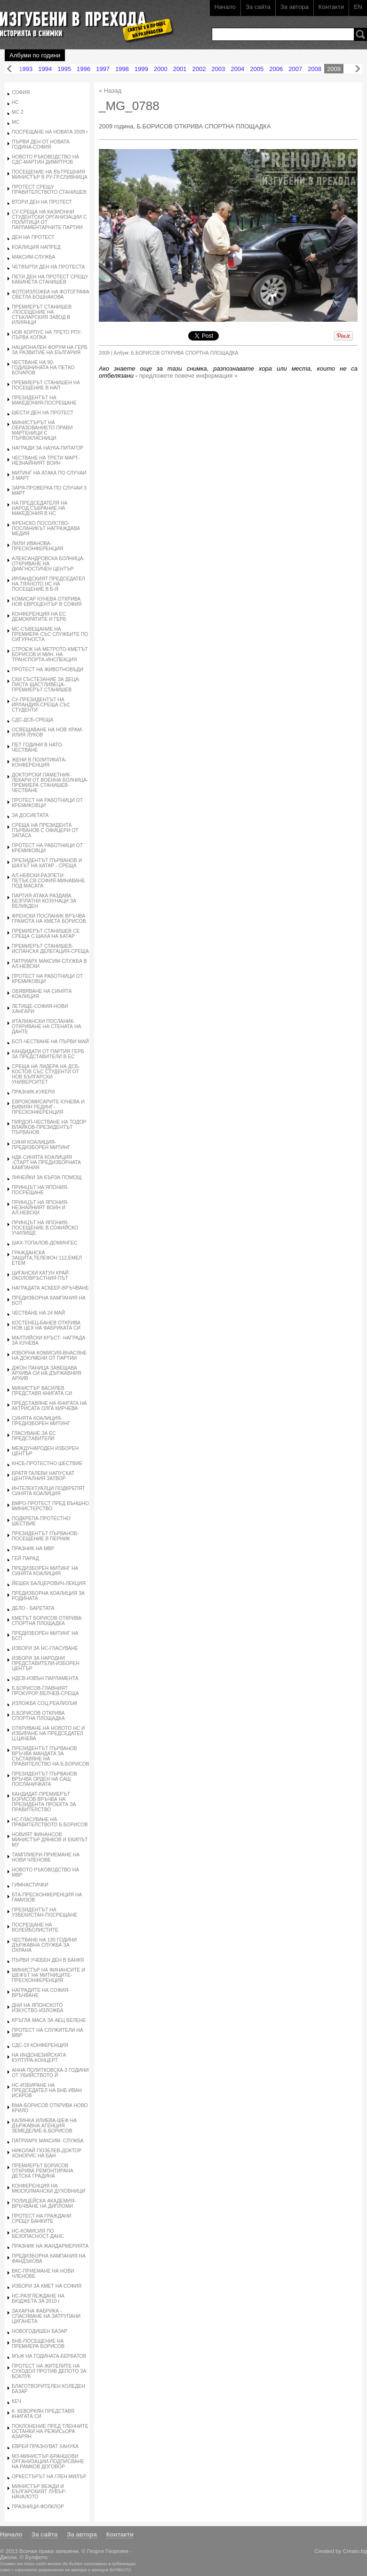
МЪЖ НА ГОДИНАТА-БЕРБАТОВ (49, 2356)
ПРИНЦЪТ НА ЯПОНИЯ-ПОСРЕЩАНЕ (40, 1190)
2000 (161, 68)
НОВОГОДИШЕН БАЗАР (39, 2331)
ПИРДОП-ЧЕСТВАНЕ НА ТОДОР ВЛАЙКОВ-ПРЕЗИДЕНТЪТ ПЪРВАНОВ (49, 1127)
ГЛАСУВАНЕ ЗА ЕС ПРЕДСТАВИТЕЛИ (34, 1436)
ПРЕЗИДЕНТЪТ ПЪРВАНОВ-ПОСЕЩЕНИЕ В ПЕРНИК (45, 1536)
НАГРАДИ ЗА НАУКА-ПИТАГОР (47, 448)
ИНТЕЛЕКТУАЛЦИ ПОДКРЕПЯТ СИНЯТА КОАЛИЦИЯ (48, 1491)
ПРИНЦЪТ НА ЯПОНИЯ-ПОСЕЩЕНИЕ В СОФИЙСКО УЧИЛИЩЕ (45, 1228)
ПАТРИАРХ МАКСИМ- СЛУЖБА (48, 2140)
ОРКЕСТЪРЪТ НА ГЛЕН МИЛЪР (49, 2476)
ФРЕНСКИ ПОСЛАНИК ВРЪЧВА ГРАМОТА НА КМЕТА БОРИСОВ (49, 918)
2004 (237, 68)
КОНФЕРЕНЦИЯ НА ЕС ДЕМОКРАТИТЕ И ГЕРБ (39, 616)
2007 (295, 68)
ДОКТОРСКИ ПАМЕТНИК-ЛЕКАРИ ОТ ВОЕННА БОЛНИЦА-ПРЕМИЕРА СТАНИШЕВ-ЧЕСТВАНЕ (50, 782)
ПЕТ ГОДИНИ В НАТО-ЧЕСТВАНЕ (38, 747)
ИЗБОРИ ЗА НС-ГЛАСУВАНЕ (45, 1648)
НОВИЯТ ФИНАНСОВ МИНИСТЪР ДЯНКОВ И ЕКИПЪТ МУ (50, 1839)
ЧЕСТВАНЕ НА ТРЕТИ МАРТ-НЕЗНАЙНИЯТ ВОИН (46, 460)
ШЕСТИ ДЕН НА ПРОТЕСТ (42, 412)
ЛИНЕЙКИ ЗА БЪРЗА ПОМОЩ (46, 1177)
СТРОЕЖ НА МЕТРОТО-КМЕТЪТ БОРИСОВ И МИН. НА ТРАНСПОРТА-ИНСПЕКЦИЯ (50, 654)
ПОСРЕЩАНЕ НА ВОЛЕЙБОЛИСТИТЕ (35, 1927)
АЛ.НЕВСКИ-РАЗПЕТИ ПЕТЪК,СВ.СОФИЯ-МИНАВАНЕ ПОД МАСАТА (48, 880)
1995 (64, 68)
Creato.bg (355, 2551)
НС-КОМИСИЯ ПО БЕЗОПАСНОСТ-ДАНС (38, 2233)
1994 (45, 68)
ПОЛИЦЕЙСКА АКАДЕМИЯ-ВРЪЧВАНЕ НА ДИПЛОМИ (44, 2203)
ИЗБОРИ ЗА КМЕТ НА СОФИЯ (46, 2286)
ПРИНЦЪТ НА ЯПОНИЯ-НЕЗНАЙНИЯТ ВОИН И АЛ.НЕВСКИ (40, 1207)
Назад (9, 69)
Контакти (331, 6)
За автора (294, 6)
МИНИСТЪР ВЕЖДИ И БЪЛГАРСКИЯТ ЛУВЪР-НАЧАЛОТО (39, 2491)
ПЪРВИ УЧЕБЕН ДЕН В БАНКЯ (48, 1960)
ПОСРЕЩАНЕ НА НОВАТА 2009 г (50, 132)
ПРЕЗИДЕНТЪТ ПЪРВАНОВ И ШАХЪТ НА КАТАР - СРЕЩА (47, 863)
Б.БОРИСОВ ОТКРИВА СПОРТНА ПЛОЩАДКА (38, 1716)
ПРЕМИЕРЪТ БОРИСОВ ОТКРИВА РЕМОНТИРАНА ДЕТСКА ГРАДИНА (42, 2171)
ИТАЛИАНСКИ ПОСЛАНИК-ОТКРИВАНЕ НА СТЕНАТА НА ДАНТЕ (46, 1026)
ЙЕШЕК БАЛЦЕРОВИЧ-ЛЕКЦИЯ (49, 1583)
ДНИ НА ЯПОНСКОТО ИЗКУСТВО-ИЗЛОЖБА (38, 2008)
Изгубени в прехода (83, 20)
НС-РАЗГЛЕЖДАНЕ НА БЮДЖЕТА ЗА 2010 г (38, 2298)
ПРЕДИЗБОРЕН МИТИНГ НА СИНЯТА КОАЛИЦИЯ (45, 1571)
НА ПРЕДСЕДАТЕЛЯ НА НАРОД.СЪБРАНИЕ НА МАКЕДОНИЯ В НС (39, 508)
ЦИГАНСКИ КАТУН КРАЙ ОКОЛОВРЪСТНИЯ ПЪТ (40, 1275)
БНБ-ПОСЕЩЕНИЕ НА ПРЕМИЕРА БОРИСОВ (38, 2343)
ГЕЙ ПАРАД (25, 1558)
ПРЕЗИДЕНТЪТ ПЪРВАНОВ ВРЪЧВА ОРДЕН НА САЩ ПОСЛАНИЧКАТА (44, 1779)
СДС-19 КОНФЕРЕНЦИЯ (40, 2045)
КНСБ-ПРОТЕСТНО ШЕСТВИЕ (47, 1463)
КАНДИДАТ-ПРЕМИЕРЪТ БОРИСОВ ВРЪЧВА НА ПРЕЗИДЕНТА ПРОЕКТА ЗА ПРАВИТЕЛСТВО (44, 1801)
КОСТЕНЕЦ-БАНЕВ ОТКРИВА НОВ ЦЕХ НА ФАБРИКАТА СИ (46, 1325)
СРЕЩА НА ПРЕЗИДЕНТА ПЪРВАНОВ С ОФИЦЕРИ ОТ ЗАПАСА (45, 830)
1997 (103, 68)
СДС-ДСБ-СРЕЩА (32, 719)
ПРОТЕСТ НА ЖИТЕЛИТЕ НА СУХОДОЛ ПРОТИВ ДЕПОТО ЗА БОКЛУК (49, 2371)
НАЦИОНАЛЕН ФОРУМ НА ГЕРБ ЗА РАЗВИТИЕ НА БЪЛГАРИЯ (50, 350)
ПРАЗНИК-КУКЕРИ (33, 1091)
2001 (180, 68)
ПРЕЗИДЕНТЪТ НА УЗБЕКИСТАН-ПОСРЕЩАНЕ (44, 1912)
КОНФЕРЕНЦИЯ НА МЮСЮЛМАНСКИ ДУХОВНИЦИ (48, 2188)
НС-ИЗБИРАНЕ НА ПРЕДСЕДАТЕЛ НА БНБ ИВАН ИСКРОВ (47, 2090)
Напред (357, 69)
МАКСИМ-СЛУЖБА (33, 257)
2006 (276, 68)
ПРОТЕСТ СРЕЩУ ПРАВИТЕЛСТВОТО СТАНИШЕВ (49, 189)
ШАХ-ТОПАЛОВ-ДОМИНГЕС (45, 1242)
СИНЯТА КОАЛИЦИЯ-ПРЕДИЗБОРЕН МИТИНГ (41, 1421)
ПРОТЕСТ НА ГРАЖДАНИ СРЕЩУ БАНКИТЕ (42, 2218)
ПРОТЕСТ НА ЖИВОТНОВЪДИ (47, 669)
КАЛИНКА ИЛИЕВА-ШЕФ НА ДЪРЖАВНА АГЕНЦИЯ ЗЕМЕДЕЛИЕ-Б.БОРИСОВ (44, 2125)
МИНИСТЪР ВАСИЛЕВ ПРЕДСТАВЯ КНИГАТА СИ (42, 1391)
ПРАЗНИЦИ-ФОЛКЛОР (38, 2506)
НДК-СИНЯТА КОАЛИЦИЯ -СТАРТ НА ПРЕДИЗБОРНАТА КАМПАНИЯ (46, 1162)
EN (358, 6)
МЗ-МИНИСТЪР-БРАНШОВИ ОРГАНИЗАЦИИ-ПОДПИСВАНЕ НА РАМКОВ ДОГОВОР (48, 2461)
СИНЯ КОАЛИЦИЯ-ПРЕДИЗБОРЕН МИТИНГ (41, 1145)
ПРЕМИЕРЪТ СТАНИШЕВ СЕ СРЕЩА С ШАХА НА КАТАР (46, 933)
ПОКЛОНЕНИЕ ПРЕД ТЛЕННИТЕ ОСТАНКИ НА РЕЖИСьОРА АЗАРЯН (50, 2431)
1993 (25, 68)
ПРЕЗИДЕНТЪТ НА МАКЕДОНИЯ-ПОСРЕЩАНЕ (44, 400)
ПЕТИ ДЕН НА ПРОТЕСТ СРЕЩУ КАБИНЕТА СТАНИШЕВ (50, 279)
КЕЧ (16, 2401)
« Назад (110, 90)
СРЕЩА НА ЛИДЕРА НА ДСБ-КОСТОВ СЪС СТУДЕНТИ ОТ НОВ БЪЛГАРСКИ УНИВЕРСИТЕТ (46, 1074)
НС (15, 102)
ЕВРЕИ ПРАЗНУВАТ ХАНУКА (45, 2446)
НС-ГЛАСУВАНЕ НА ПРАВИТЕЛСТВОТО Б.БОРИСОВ (50, 1822)
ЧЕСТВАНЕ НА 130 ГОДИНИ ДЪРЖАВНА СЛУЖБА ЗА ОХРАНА (44, 1945)
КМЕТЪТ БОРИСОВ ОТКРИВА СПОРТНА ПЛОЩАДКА (46, 1621)
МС (15, 122)
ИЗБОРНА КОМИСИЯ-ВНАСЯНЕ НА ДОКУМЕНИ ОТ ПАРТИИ (49, 1355)
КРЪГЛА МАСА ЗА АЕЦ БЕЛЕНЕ (49, 2020)
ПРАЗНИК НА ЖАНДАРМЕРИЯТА (50, 2246)
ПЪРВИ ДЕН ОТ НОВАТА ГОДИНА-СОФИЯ (41, 144)
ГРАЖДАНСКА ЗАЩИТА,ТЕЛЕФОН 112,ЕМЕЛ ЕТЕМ (47, 1258)
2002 (199, 68)
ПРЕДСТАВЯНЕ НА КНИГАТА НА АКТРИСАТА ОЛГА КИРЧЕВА (49, 1406)
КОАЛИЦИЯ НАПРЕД (36, 247)
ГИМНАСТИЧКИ (30, 1884)
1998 (122, 68)
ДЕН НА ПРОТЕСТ (33, 237)
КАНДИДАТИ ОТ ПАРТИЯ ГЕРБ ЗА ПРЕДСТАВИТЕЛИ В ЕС (48, 1054)
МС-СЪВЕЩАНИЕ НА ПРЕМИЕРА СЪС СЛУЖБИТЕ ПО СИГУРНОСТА (50, 634)
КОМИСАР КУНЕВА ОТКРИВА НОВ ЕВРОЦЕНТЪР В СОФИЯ (47, 601)
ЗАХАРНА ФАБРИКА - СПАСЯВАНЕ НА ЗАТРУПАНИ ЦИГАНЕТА (46, 2316)
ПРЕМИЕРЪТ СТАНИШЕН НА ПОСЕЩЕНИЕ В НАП (46, 385)
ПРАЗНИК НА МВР (33, 1548)
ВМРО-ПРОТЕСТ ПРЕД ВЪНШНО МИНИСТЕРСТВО (50, 1506)
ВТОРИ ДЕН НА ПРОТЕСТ (42, 202)
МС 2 (18, 112)
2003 (218, 68)
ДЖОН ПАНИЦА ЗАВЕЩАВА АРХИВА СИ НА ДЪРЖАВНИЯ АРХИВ (46, 1373)
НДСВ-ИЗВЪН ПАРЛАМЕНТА (45, 1678)
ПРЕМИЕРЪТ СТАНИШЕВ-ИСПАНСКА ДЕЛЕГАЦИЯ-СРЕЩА (50, 948)
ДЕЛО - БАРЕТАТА (33, 1608)
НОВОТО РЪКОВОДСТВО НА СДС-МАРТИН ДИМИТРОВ (45, 159)
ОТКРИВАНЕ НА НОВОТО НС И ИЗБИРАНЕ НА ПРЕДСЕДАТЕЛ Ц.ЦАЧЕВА (48, 1733)
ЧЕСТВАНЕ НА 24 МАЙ (38, 1313)
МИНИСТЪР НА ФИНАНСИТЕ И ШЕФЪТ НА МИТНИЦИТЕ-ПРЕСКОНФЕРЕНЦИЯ (48, 1975)
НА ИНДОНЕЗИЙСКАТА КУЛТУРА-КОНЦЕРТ (39, 2058)
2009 (334, 68)
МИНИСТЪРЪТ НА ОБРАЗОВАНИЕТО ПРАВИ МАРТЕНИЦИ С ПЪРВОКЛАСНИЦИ (42, 430)
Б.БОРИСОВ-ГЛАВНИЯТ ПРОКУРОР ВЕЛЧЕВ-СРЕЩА (45, 1691)
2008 (314, 68)
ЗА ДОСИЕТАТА (30, 815)
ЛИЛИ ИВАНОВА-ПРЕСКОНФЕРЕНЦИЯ (37, 546)
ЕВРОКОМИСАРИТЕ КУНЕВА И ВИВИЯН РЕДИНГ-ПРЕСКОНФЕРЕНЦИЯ (48, 1107)
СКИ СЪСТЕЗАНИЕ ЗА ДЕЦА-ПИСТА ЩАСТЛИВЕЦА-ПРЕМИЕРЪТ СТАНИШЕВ (46, 684)
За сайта (258, 6)
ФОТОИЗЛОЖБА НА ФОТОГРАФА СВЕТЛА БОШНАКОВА (50, 294)
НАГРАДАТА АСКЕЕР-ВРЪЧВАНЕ (50, 1288)
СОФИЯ (21, 92)
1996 (83, 68)
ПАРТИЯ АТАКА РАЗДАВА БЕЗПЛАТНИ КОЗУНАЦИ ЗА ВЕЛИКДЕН (44, 901)
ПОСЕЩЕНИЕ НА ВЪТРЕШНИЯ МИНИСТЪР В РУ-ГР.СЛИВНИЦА (50, 174)
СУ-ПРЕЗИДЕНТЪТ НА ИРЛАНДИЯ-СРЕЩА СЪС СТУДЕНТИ (41, 705)
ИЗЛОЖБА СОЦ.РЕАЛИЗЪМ (44, 1703)
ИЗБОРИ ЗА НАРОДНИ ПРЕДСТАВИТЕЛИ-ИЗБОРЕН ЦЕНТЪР (46, 1663)
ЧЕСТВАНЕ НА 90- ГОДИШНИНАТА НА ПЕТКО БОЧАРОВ (43, 367)
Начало (225, 6)
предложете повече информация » (188, 375)
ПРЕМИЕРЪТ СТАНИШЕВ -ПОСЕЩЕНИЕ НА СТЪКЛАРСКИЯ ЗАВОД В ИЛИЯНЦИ (42, 314)
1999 (141, 68)
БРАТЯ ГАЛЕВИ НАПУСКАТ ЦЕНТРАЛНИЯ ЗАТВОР (43, 1476)
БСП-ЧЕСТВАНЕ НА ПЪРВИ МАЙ (50, 1041)
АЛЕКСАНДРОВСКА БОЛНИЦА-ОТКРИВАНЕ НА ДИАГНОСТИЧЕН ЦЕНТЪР (48, 563)
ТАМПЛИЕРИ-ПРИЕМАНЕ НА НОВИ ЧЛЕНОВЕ (46, 1857)
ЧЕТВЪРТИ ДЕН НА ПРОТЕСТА (48, 266)
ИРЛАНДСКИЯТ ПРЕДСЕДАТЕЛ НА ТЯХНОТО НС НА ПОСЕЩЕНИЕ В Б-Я (48, 584)
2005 (256, 68)
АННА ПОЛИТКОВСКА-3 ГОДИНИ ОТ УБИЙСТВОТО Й (50, 2073)
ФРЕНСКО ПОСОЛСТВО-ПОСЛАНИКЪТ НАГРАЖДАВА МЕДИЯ (46, 528)
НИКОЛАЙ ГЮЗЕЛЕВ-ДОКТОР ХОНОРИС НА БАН (47, 2153)
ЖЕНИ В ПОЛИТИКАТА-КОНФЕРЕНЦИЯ (39, 762)
